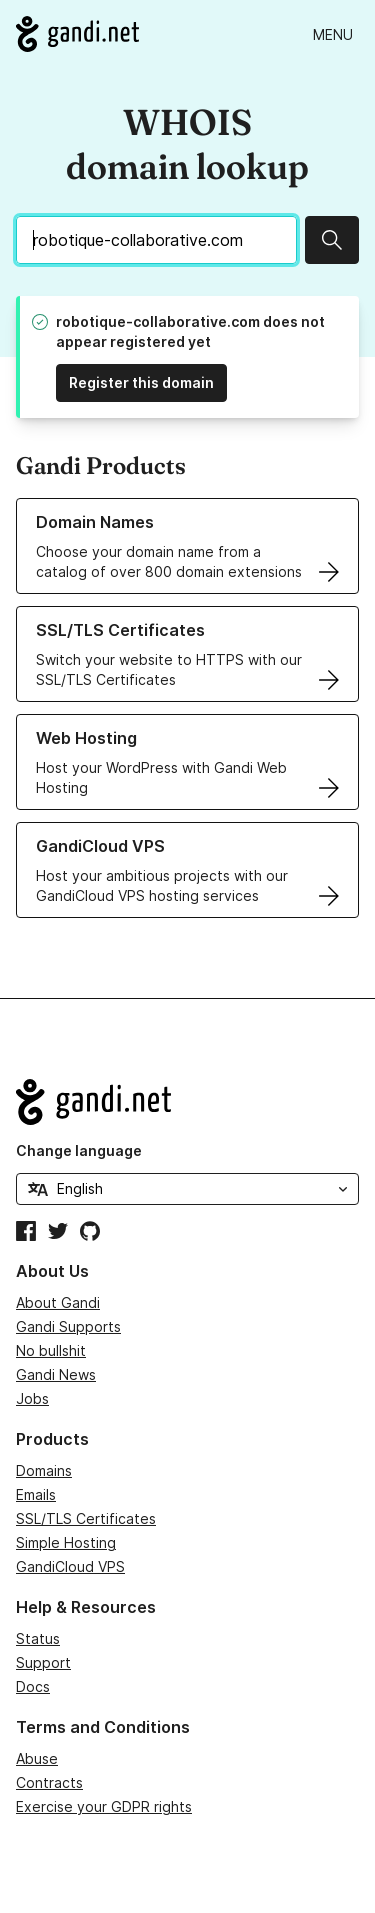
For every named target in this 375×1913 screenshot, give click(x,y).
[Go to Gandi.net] (77, 34)
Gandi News (56, 1374)
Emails (36, 1494)
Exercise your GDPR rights (104, 1806)
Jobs (32, 1398)
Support (43, 1662)
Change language (79, 1150)
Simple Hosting (66, 1542)
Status (38, 1638)
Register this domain (141, 382)
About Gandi (58, 1302)
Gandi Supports (68, 1326)
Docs (33, 1686)
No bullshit (51, 1350)
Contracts (49, 1782)
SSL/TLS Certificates (86, 1518)
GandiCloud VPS (70, 1566)
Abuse (37, 1758)
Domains (44, 1470)
